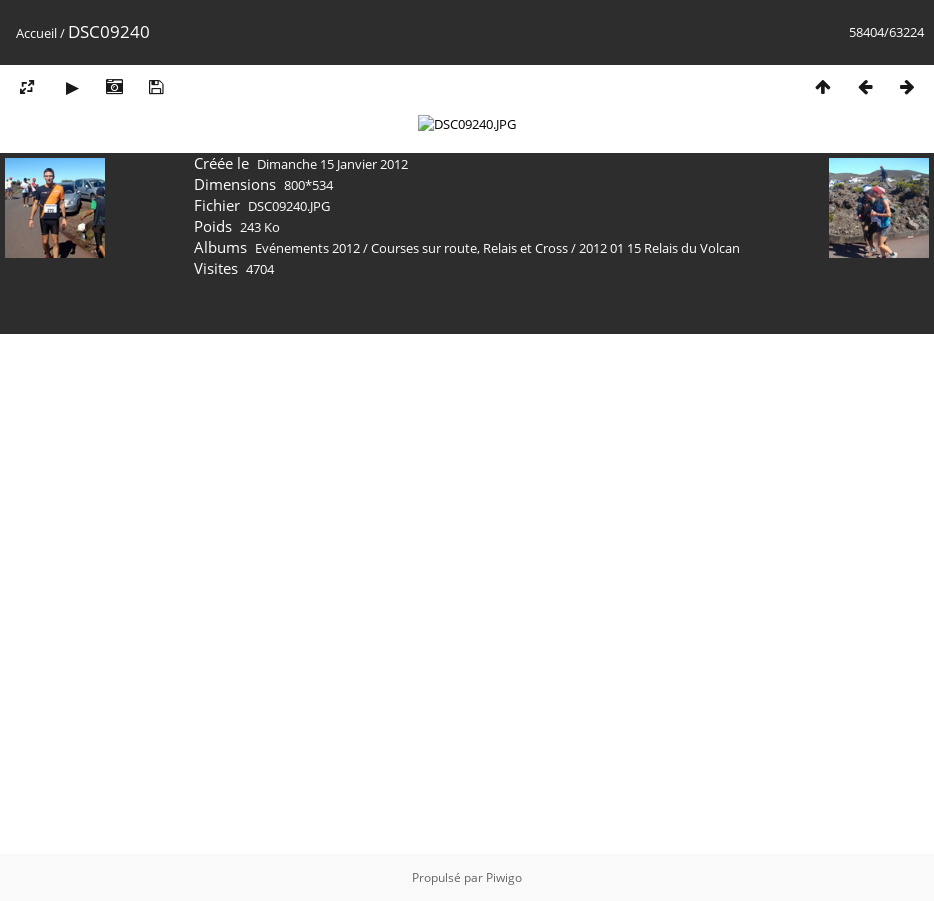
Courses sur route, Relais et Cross (469, 768)
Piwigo (504, 877)
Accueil (36, 33)
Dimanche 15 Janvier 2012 (332, 684)
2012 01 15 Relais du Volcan (659, 768)
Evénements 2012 (307, 768)
